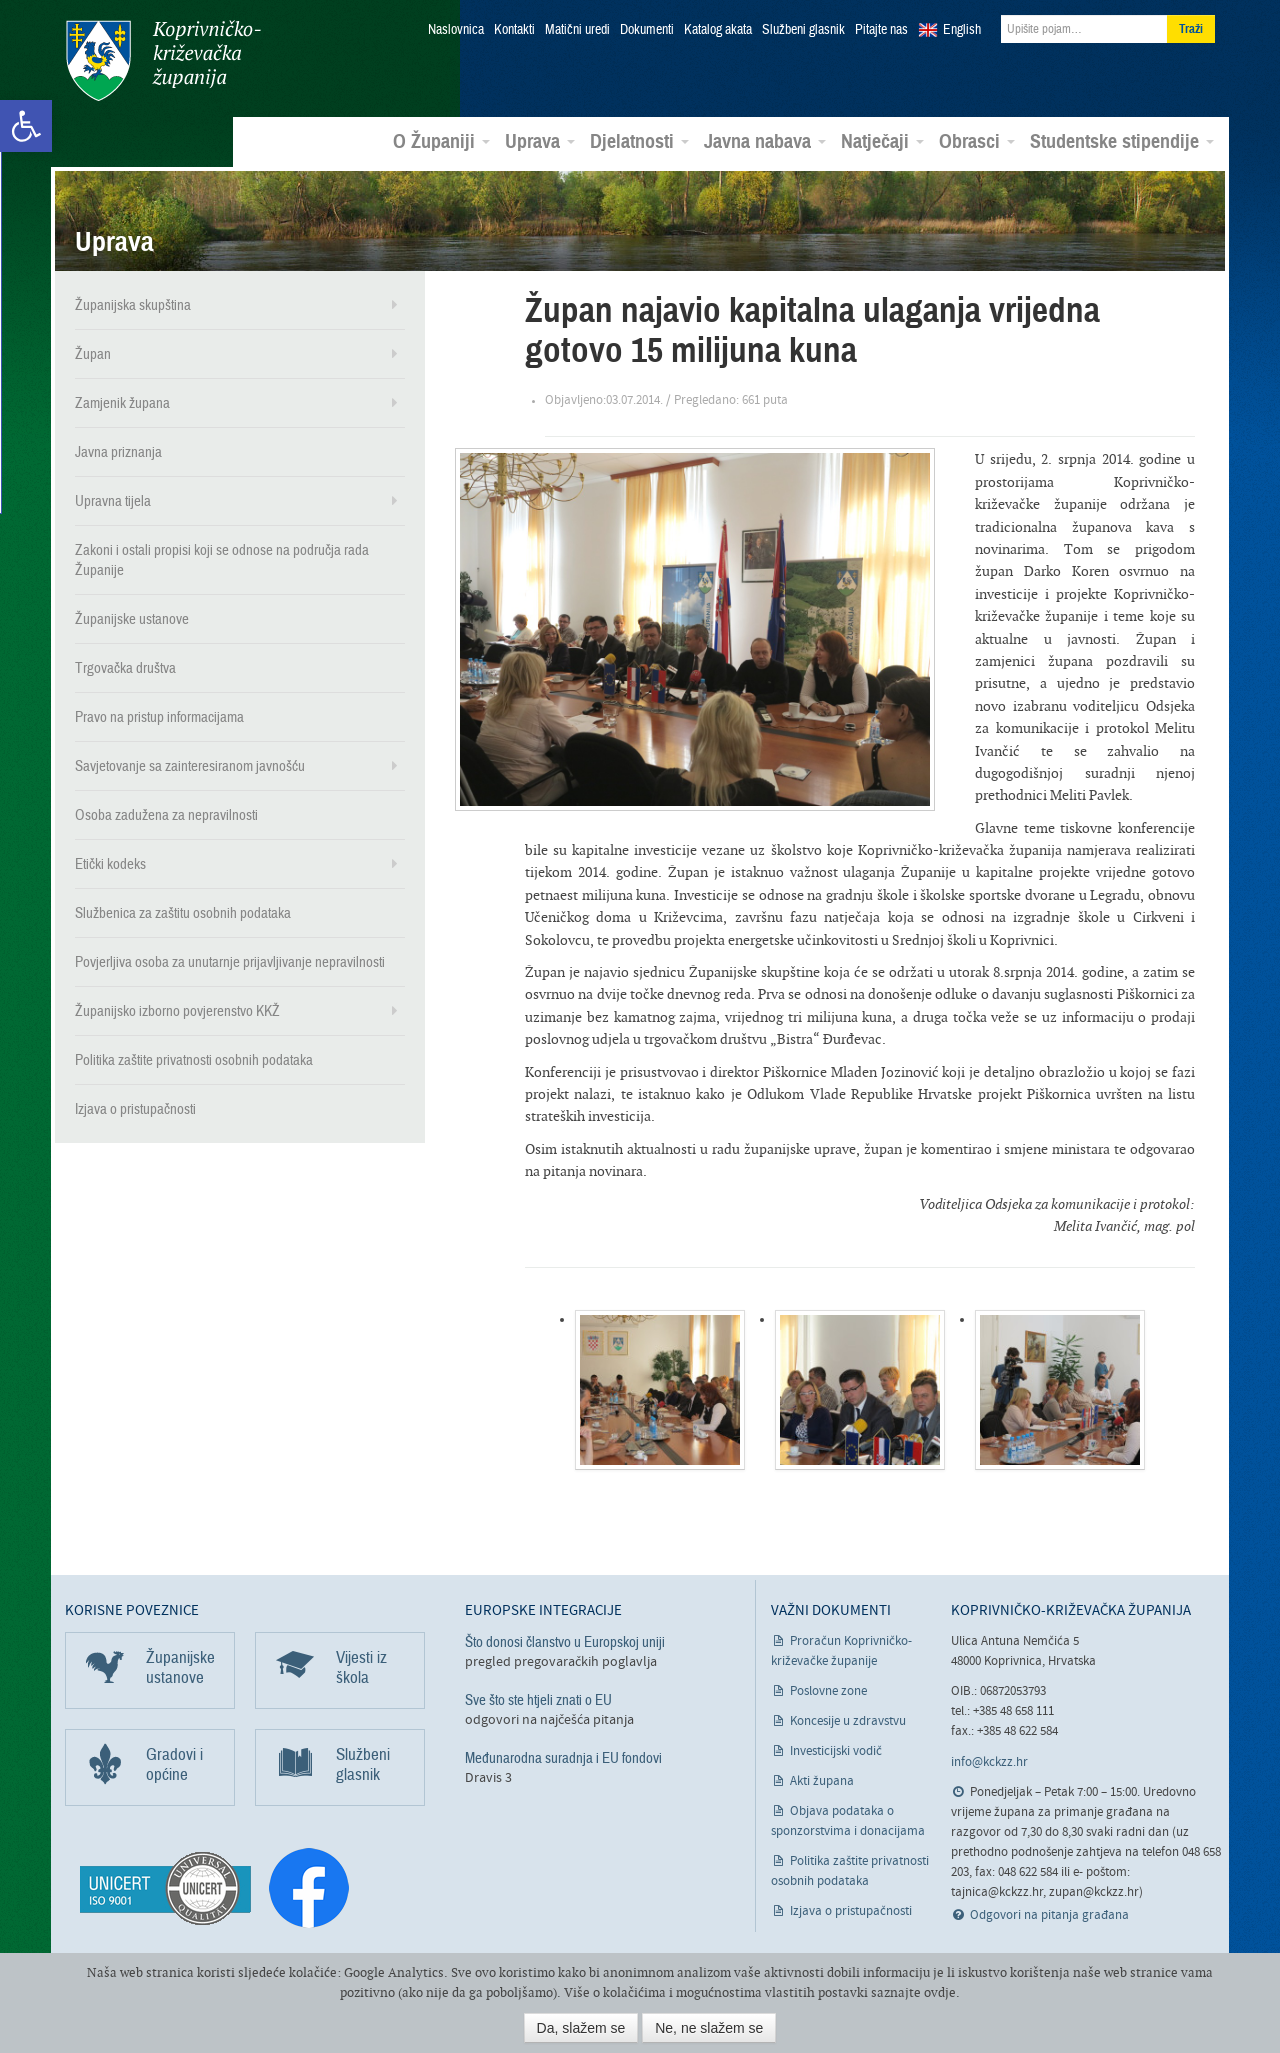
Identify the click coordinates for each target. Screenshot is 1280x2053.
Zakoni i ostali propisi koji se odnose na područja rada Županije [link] (222, 559)
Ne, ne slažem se (709, 2028)
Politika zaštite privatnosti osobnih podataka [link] (194, 1059)
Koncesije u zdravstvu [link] (848, 1720)
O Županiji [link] (441, 141)
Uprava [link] (540, 141)
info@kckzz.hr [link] (989, 1761)
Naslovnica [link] (456, 30)
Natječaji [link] (882, 141)
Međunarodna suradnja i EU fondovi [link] (563, 1757)
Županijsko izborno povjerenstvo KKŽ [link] (177, 1010)
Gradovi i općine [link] (174, 1763)
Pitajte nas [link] (881, 30)
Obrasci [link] (977, 141)
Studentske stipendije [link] (1122, 141)
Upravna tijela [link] (113, 500)
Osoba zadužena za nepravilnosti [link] (166, 814)
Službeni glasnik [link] (803, 30)
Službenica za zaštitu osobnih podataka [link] (183, 912)
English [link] (962, 30)
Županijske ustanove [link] (132, 618)
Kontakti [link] (514, 30)
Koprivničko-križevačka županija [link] (162, 60)
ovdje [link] (940, 1992)
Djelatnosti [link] (639, 141)
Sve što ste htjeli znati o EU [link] (538, 1699)
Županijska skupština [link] (133, 304)
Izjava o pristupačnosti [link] (135, 1108)
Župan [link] (93, 353)
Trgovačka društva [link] (125, 667)
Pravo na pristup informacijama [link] (159, 716)
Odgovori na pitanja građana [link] (1049, 1914)
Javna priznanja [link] (118, 451)
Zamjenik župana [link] (122, 402)
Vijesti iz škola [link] (361, 1666)
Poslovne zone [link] (828, 1690)
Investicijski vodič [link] (836, 1750)
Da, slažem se (581, 2028)
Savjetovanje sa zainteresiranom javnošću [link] (190, 765)
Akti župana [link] (822, 1780)
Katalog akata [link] (718, 30)
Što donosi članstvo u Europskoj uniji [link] (565, 1641)
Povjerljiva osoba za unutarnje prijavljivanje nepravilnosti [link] (230, 961)
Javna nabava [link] (765, 141)
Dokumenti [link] (647, 30)
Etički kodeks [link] (110, 863)
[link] (26, 126)
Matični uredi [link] (577, 30)
